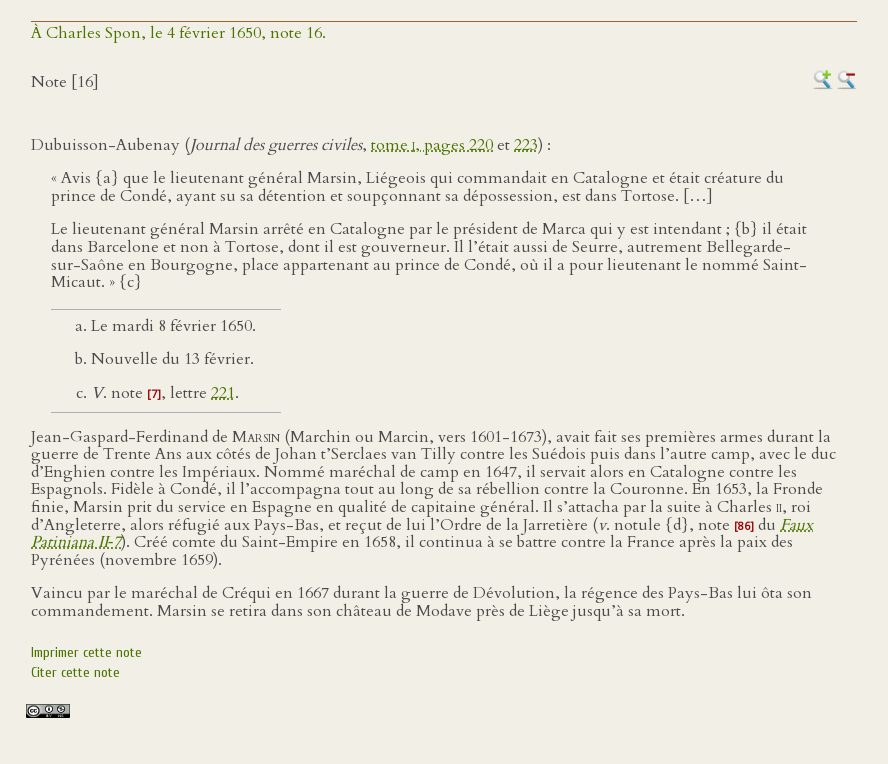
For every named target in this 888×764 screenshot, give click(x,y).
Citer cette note (75, 672)
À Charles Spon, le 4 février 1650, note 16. (178, 33)
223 (526, 145)
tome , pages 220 (432, 145)
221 (223, 393)
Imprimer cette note (86, 652)
